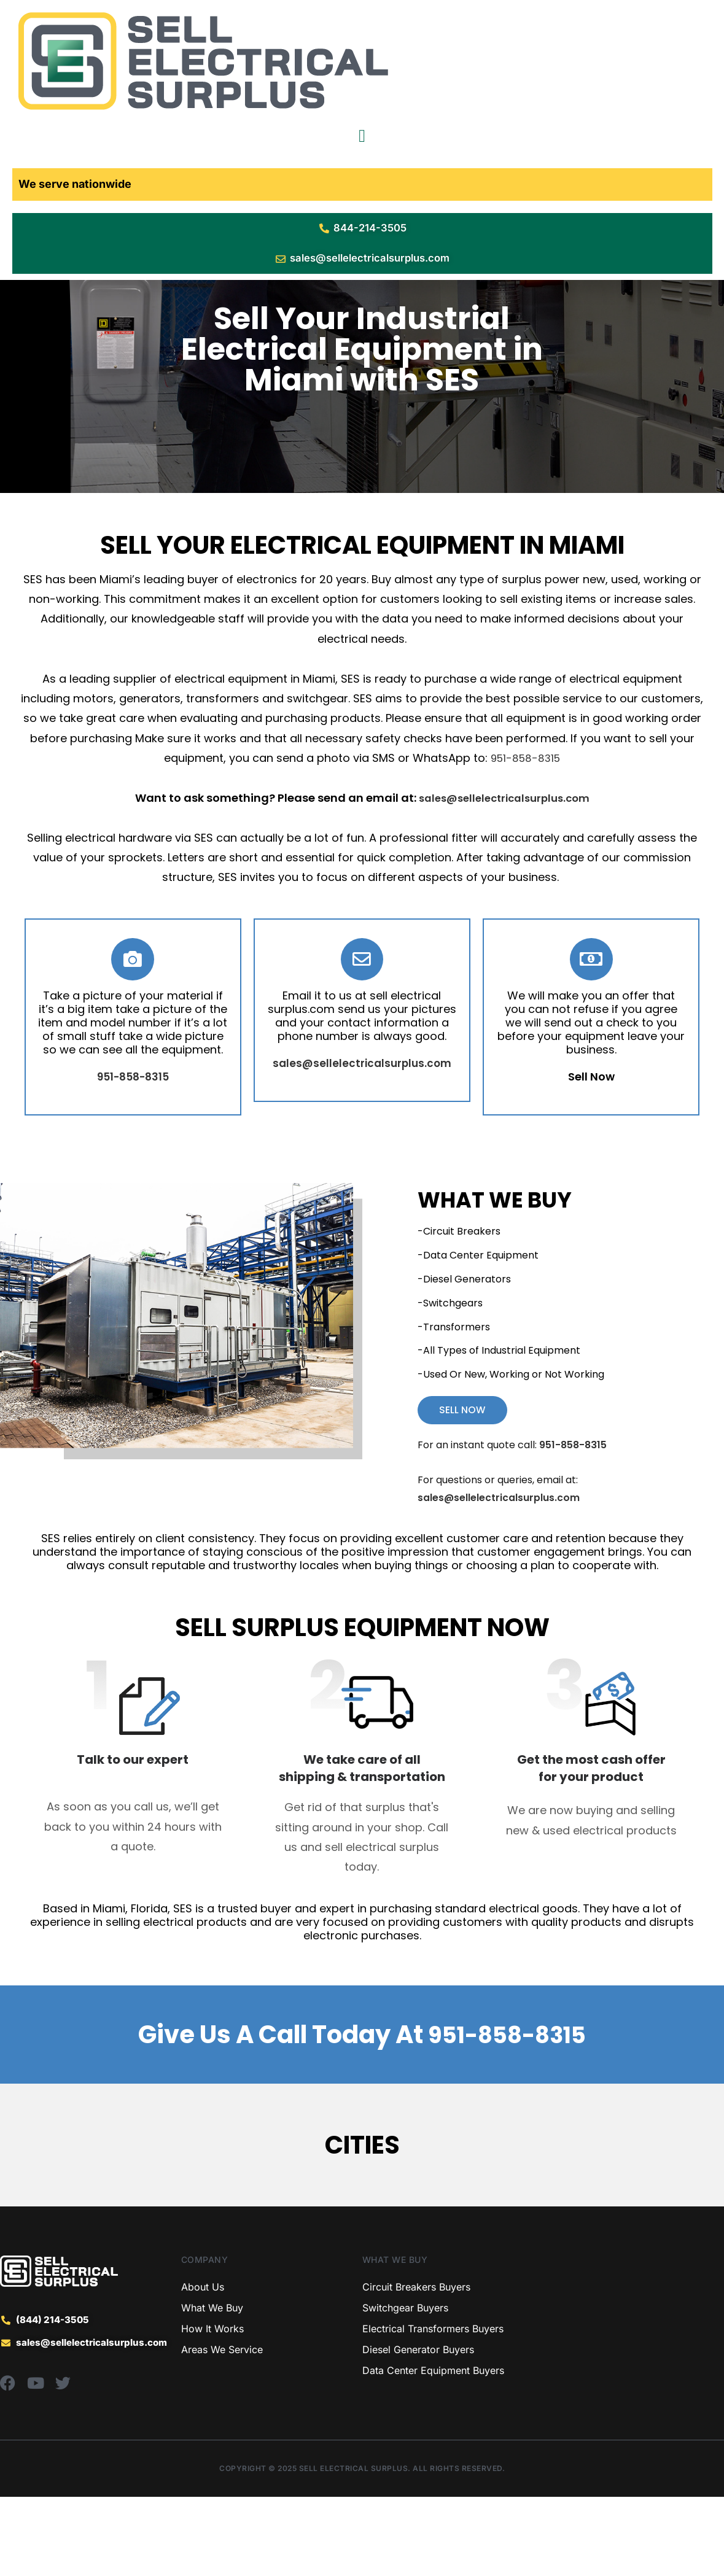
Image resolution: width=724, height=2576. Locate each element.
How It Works (212, 2408)
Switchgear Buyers (405, 2387)
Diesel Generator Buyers (418, 2429)
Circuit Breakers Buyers (416, 2366)
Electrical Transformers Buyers (433, 2408)
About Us (202, 2366)
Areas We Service (222, 2429)
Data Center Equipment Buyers (433, 2449)
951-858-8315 (525, 836)
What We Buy (212, 2387)
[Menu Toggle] (362, 136)
